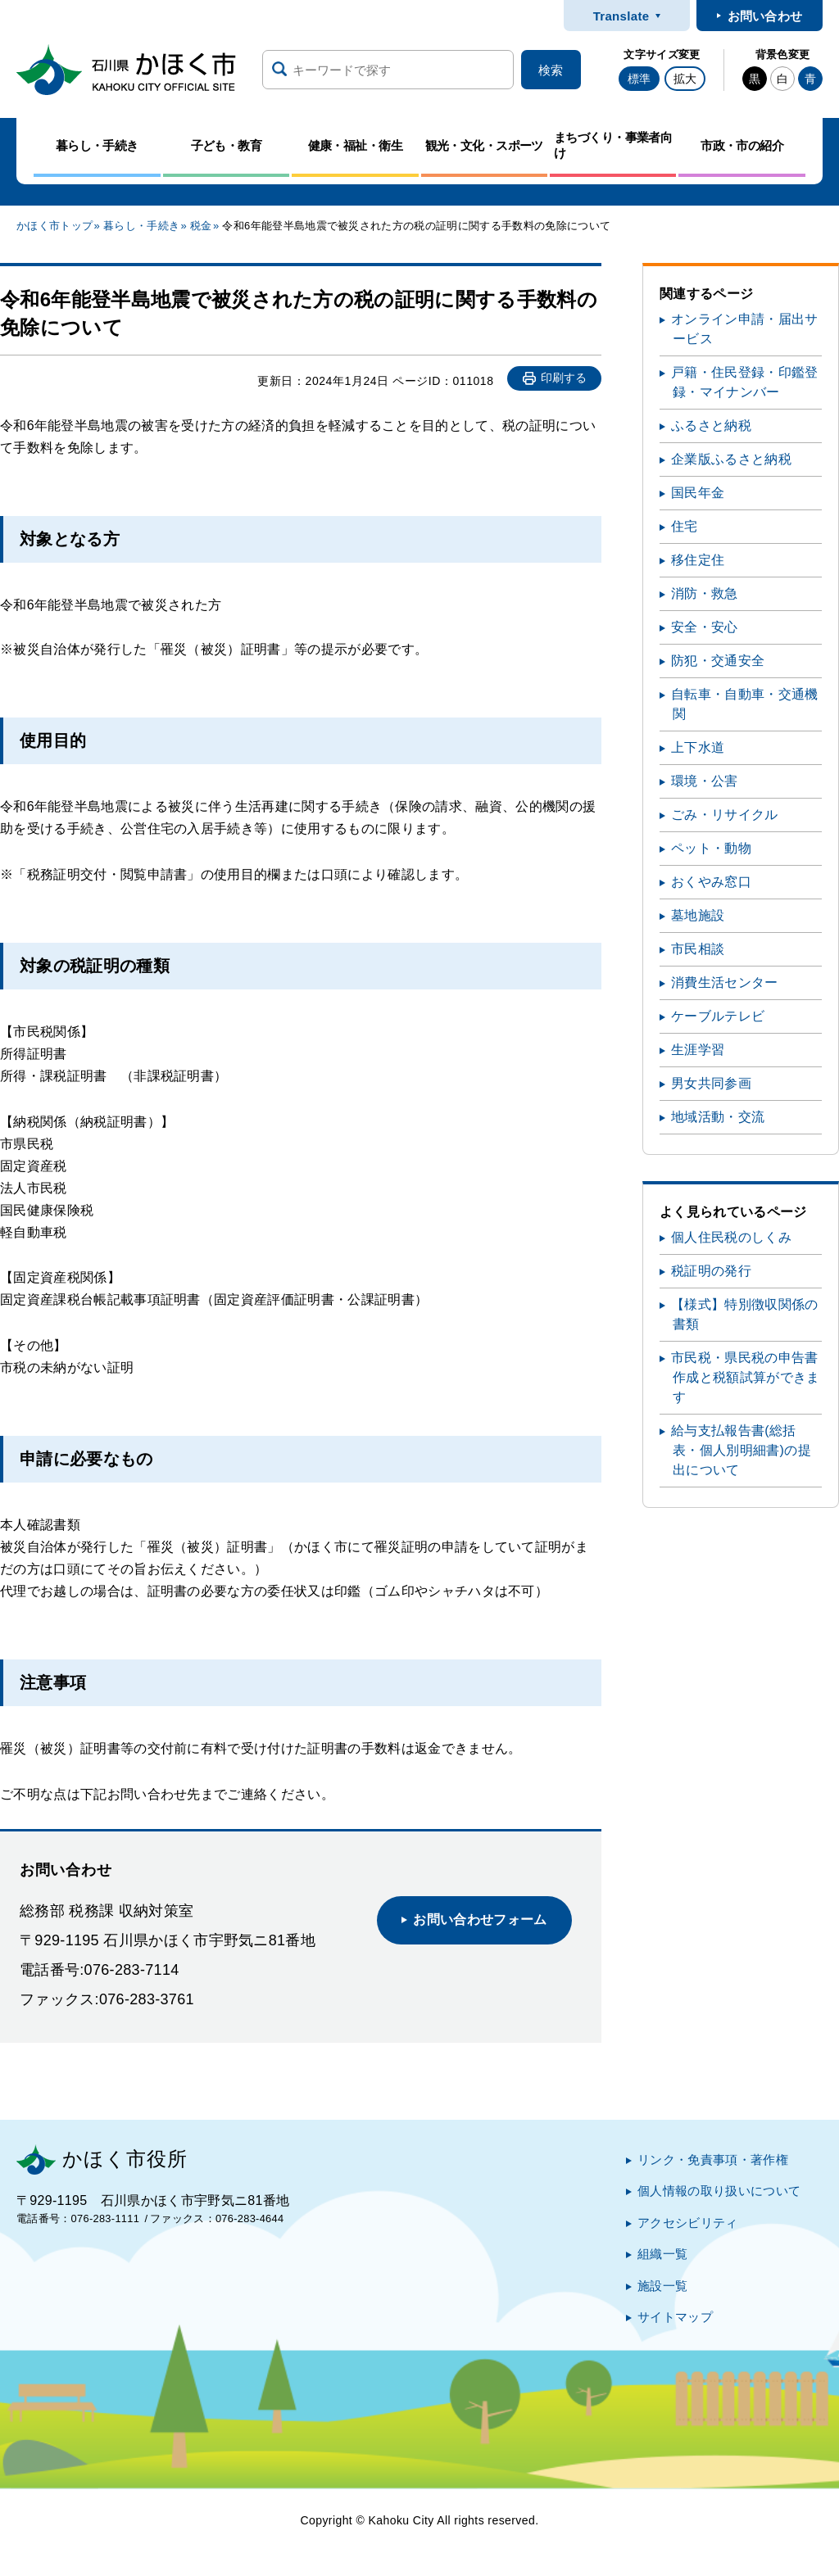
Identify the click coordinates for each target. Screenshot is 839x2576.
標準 (639, 78)
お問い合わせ (765, 16)
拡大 (684, 78)
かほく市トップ (54, 226)
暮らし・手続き (141, 226)
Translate (621, 16)
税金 (201, 226)
